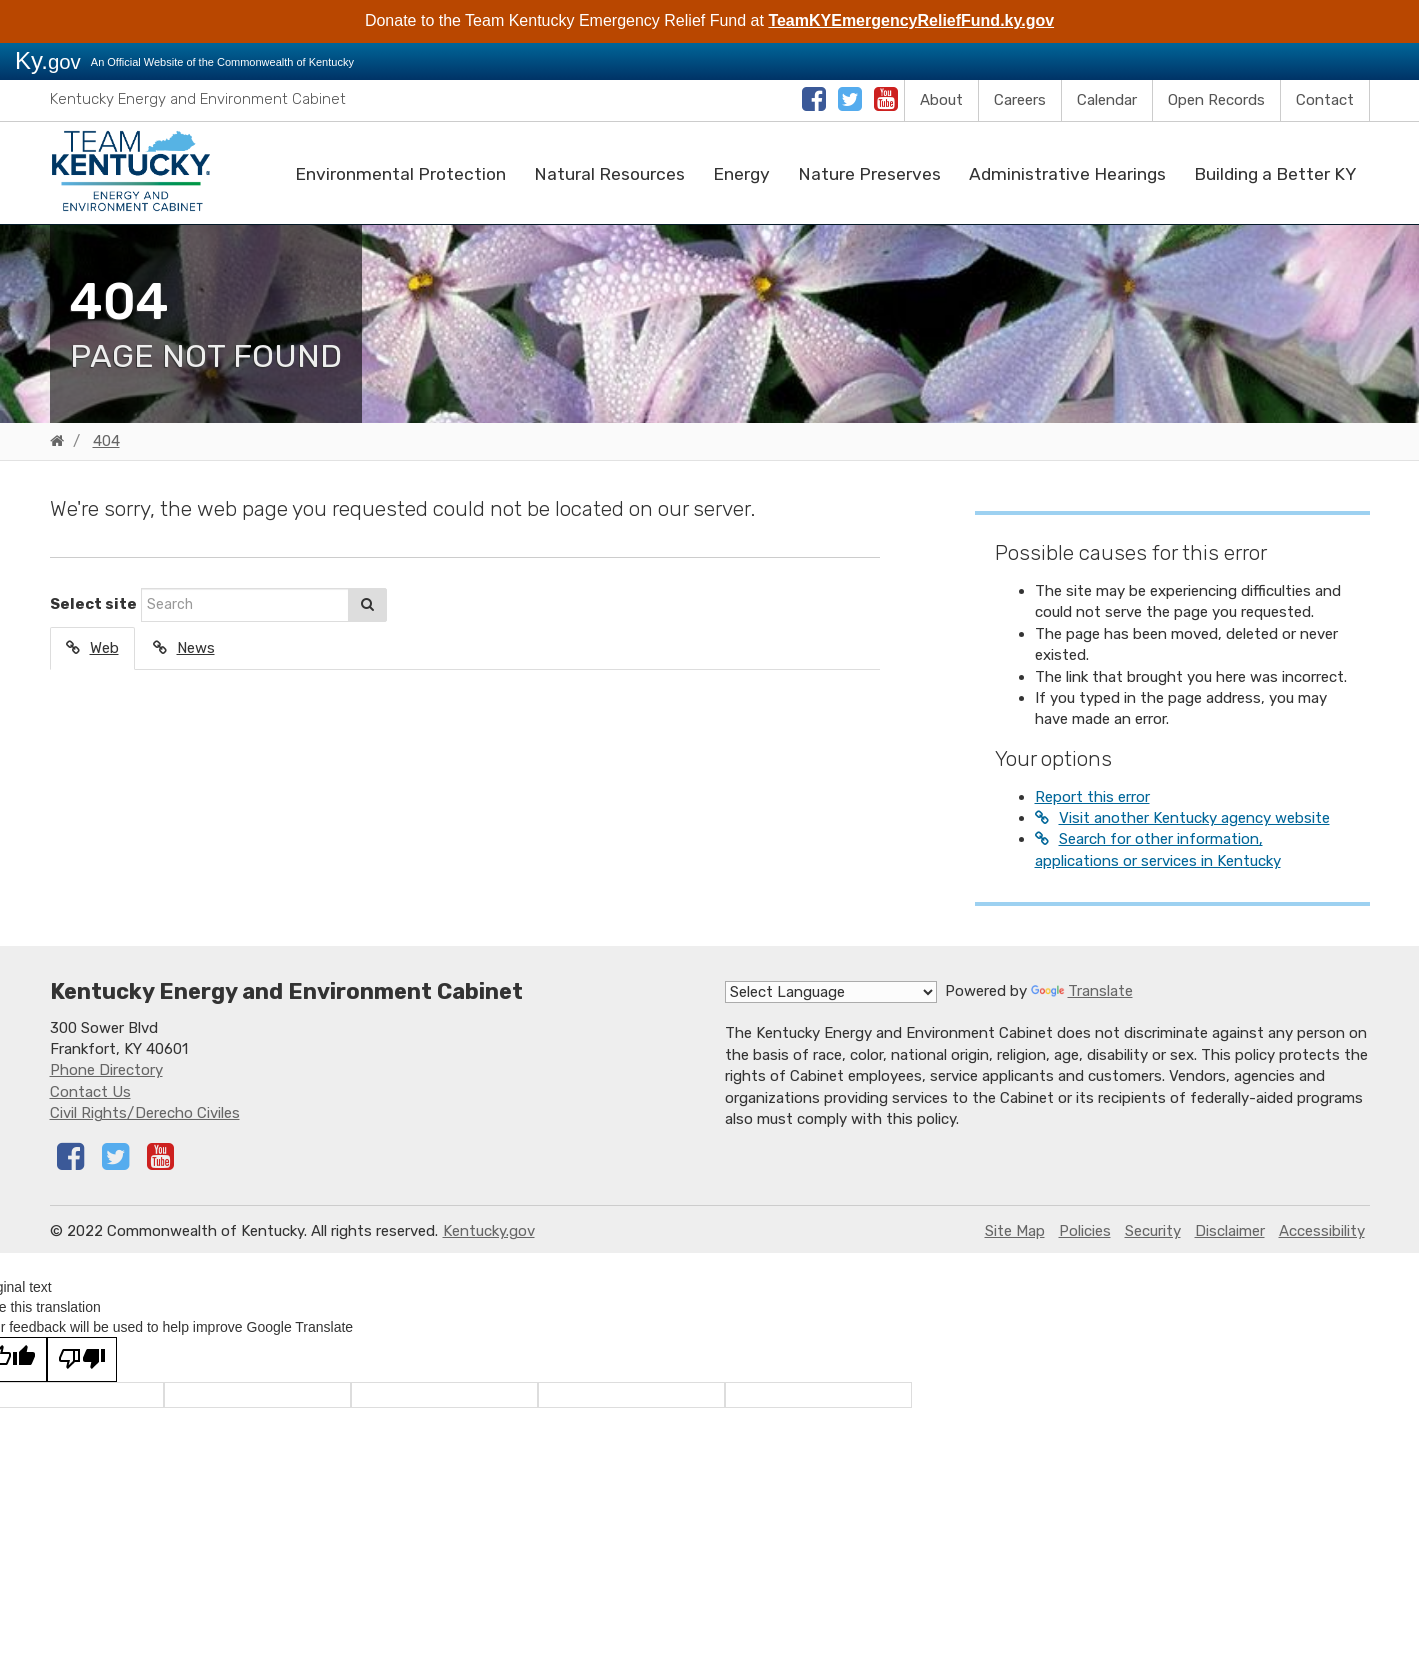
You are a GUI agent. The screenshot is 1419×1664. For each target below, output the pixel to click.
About (941, 100)
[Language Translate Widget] (831, 992)
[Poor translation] (82, 1359)
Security (1153, 1231)
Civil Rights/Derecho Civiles (145, 1113)
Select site (93, 604)
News (196, 648)
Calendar (1107, 100)
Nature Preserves (869, 174)
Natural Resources (609, 174)
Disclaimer (1230, 1231)
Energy (741, 174)
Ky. (48, 60)
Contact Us (90, 1092)
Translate (1082, 991)
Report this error (1092, 797)
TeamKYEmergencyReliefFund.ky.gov (911, 20)
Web (104, 648)
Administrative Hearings (1067, 174)
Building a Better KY (1275, 174)
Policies (1085, 1231)
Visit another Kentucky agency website (1194, 818)
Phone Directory (106, 1070)
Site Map (1015, 1231)
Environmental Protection (400, 174)
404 (106, 441)
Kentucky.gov (489, 1231)
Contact (1325, 100)
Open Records (1216, 100)
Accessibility (1322, 1231)
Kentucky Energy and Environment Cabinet (198, 99)
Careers (1020, 100)
